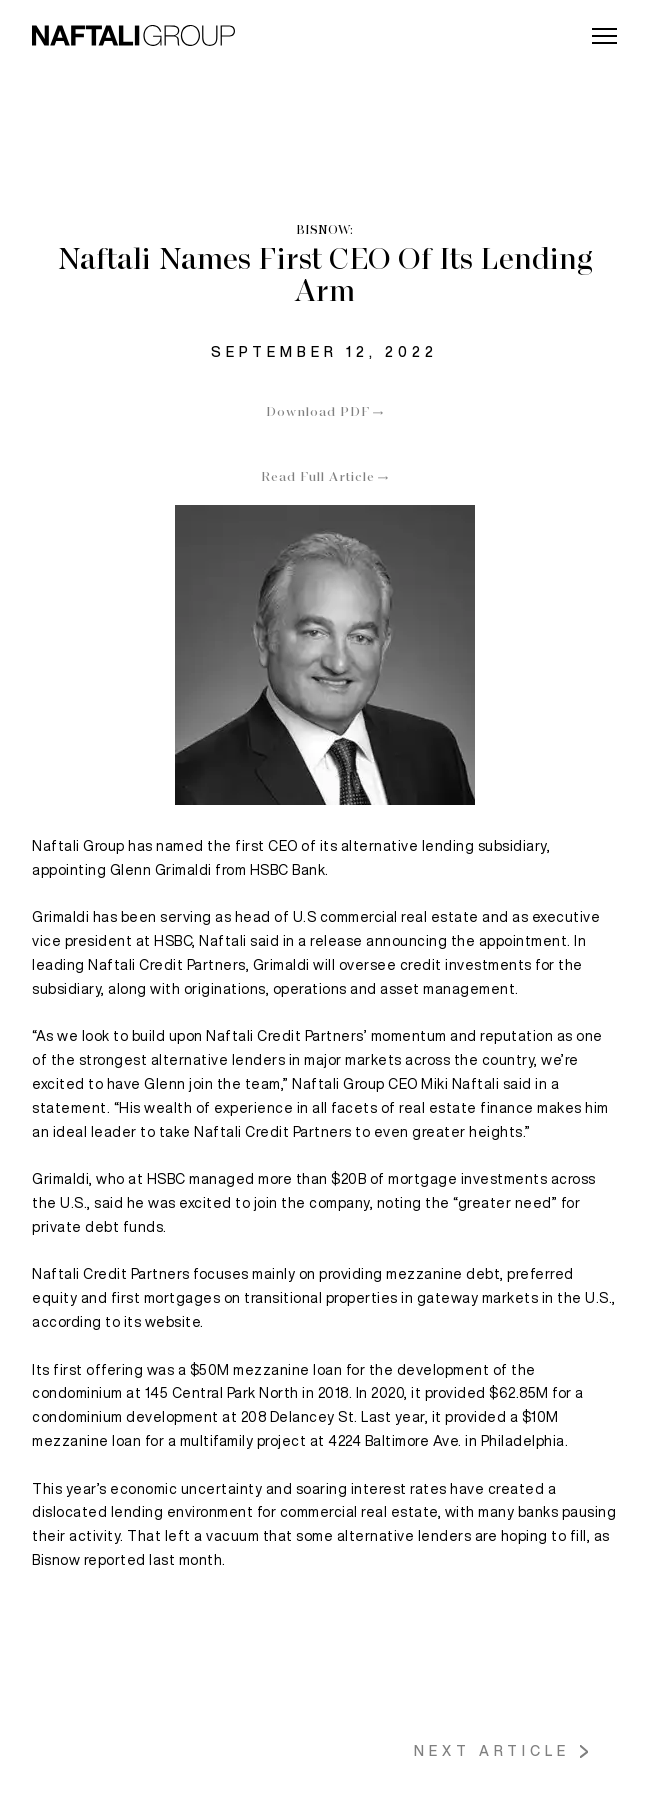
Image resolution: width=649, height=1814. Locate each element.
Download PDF (318, 413)
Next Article (492, 1751)
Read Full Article (318, 478)
